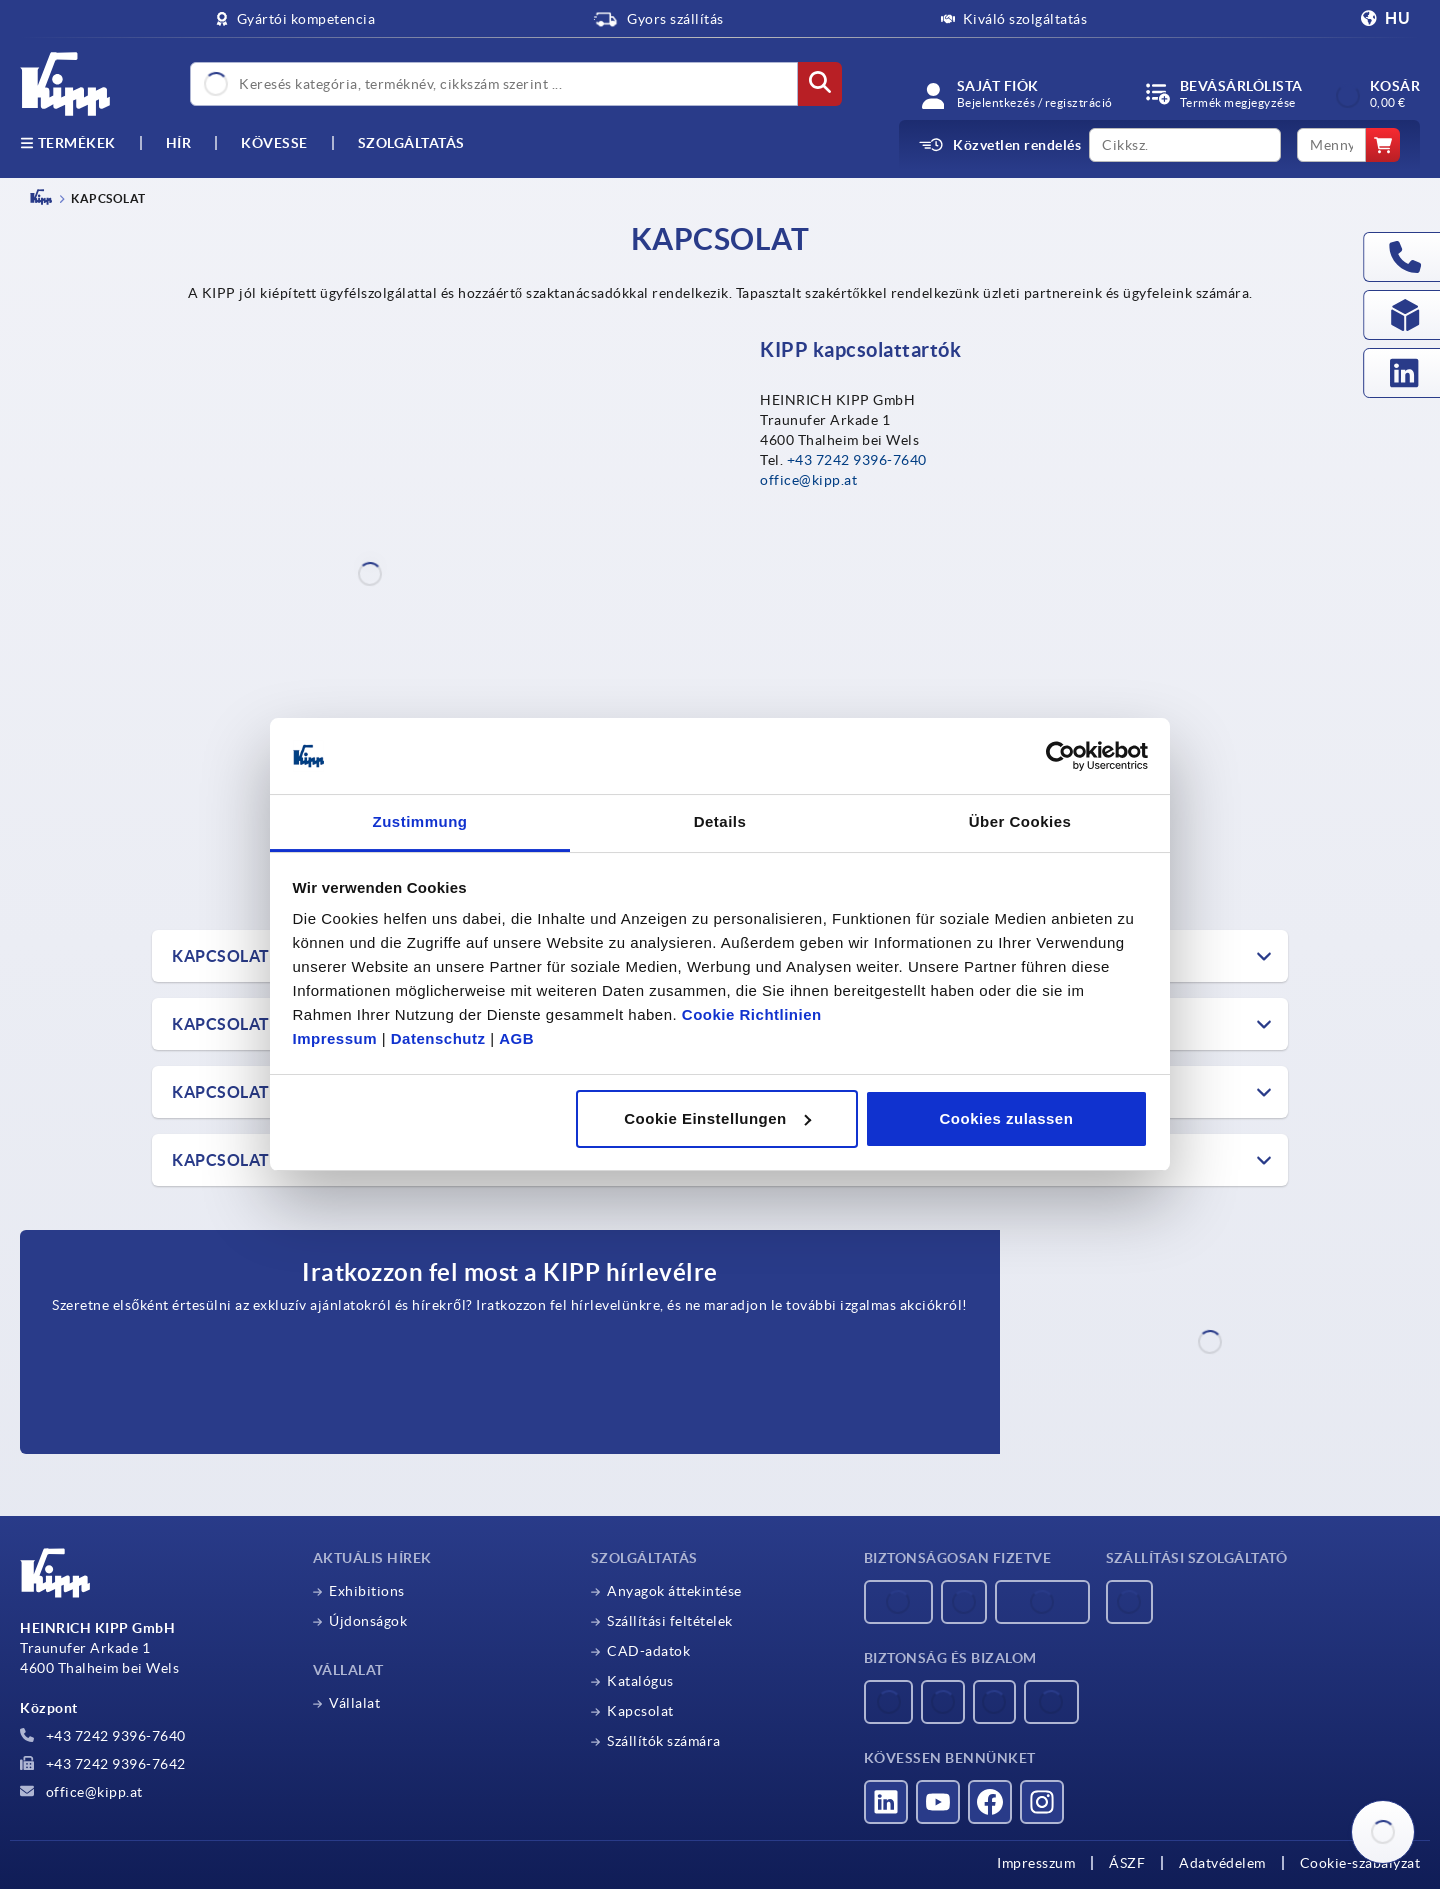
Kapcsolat (640, 1711)
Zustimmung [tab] (420, 821)
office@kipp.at (808, 480)
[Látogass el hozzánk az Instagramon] (1042, 1802)
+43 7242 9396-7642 (103, 1764)
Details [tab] (720, 821)
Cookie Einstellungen (717, 1118)
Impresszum (1036, 1863)
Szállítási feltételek (670, 1621)
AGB (516, 1038)
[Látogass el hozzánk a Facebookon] (990, 1802)
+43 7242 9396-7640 (857, 460)
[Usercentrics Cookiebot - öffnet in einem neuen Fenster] (1060, 756)
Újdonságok (368, 1621)
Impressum (335, 1038)
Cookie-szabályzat (1360, 1863)
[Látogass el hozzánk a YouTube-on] (938, 1802)
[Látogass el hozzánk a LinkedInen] (886, 1802)
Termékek (68, 143)
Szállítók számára (664, 1741)
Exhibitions (367, 1591)
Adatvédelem (1222, 1863)
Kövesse (274, 143)
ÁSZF (1127, 1863)
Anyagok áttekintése (674, 1591)
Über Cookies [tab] (1020, 821)
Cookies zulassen (1006, 1118)
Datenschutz (438, 1038)
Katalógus (640, 1681)
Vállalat (354, 1703)
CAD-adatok (648, 1651)
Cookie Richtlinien (752, 1014)
